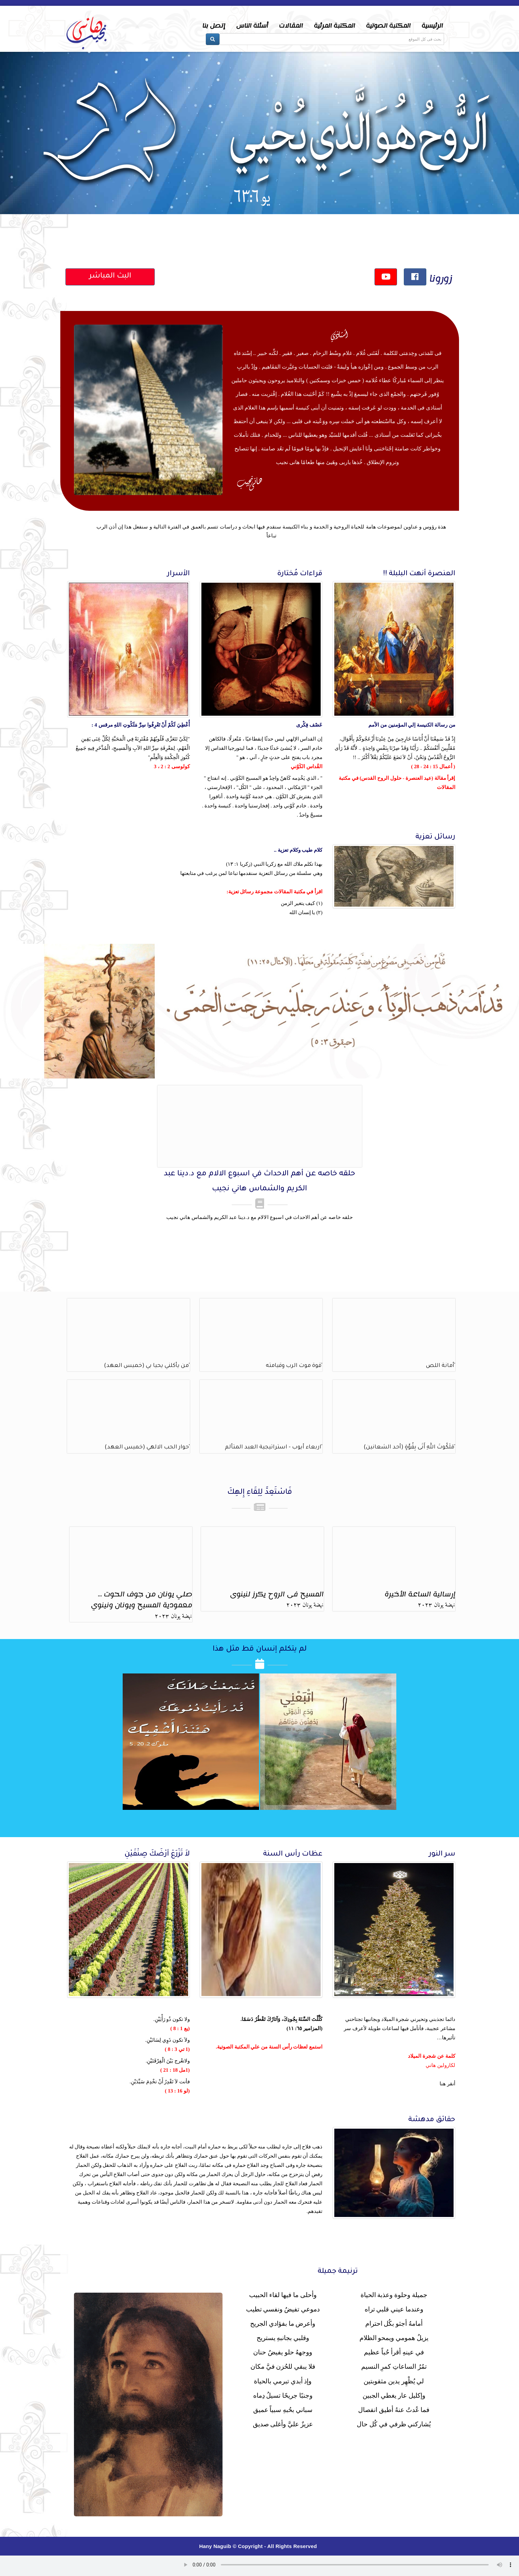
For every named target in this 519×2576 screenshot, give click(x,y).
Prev (12, 155)
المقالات (291, 25)
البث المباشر (110, 276)
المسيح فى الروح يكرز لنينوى (277, 1594)
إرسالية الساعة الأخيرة (420, 1594)
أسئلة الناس (252, 25)
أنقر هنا (447, 2083)
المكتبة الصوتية (388, 25)
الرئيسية (432, 25)
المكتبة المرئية (334, 25)
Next (506, 155)
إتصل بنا (213, 25)
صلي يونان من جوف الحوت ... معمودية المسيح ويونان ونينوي (141, 1600)
